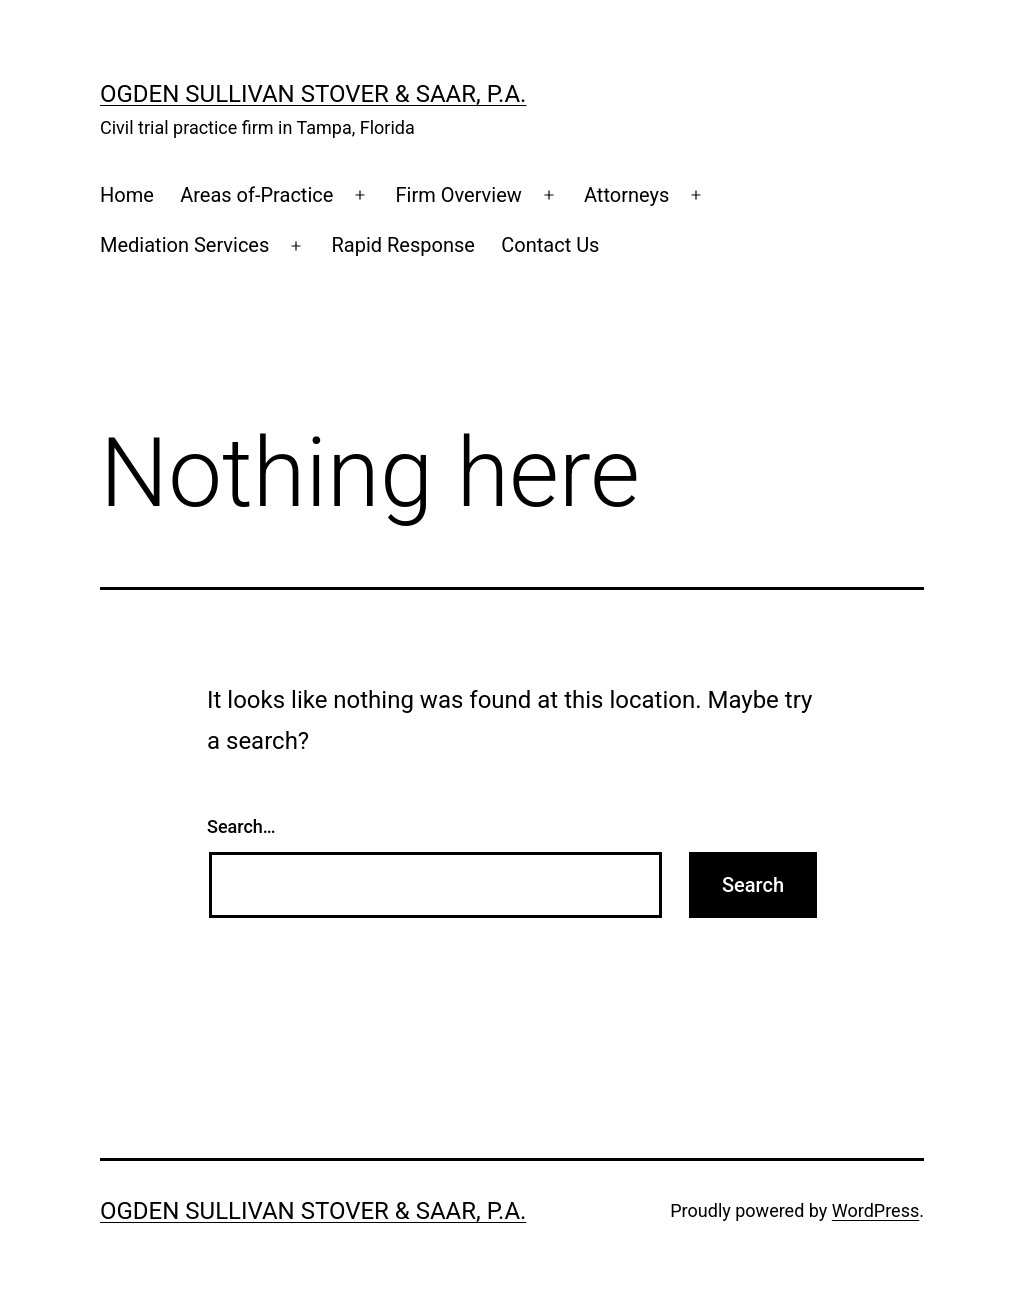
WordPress (875, 1210)
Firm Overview (459, 195)
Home (127, 195)
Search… (241, 826)
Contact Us (550, 245)
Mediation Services (184, 245)
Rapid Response (402, 245)
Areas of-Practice (256, 195)
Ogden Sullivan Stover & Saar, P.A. (313, 94)
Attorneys (626, 195)
